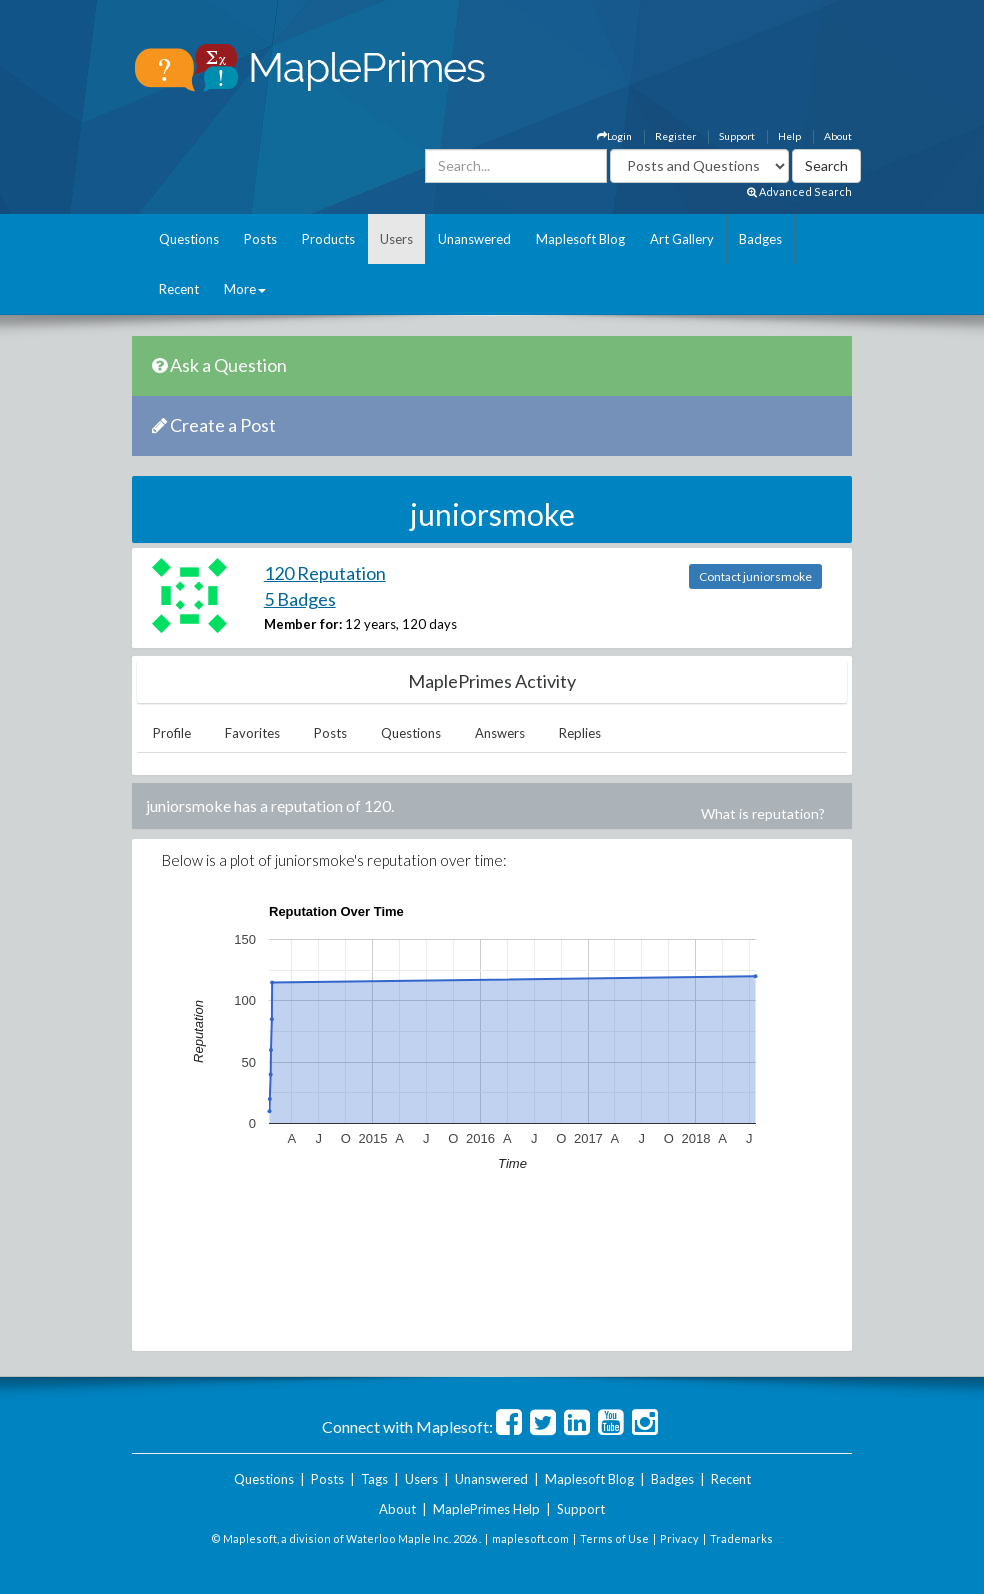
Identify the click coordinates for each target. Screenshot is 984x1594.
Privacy (679, 1538)
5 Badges (300, 599)
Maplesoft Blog (580, 239)
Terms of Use (614, 1538)
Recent (179, 289)
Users (396, 239)
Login (614, 136)
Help (789, 136)
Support (737, 136)
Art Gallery (682, 239)
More (245, 289)
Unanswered (474, 239)
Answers (500, 733)
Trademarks (741, 1538)
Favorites (252, 733)
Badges (760, 239)
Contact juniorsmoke (755, 576)
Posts (260, 239)
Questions (189, 239)
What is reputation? (763, 813)
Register (675, 136)
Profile (172, 733)
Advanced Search (799, 191)
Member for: (303, 624)
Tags (374, 1479)
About (838, 136)
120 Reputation (325, 573)
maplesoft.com (530, 1538)
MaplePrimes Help (486, 1509)
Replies (580, 733)
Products (328, 239)
